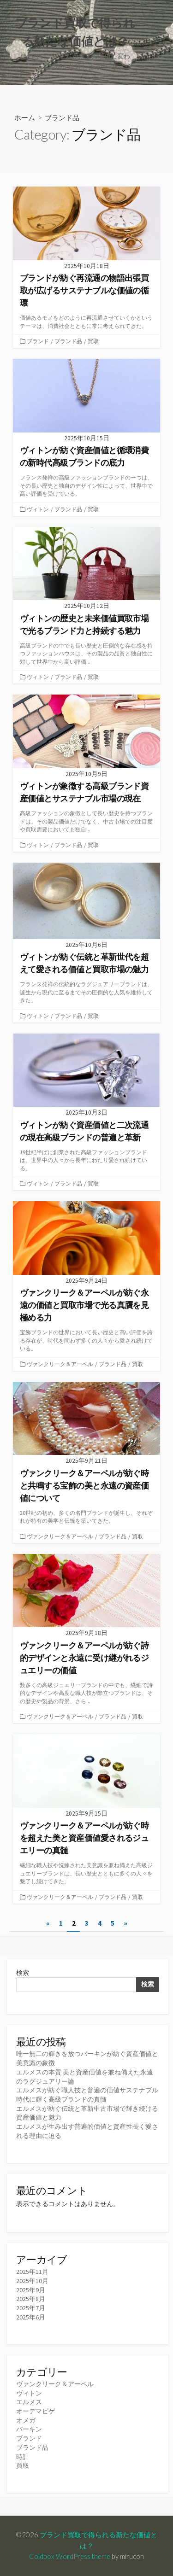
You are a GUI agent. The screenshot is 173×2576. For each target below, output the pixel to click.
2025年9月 (30, 2290)
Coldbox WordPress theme (69, 2556)
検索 (22, 1973)
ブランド (38, 341)
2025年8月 (30, 2299)
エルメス (29, 2402)
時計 (22, 2457)
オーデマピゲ (35, 2411)
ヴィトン (38, 509)
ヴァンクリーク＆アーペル (60, 1364)
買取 (93, 341)
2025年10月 (32, 2281)
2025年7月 (30, 2308)
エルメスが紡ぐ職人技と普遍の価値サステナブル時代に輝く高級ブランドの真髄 (87, 2094)
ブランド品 (68, 341)
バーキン (29, 2429)
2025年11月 (32, 2271)
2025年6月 (30, 2317)
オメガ (26, 2420)
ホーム (24, 117)
